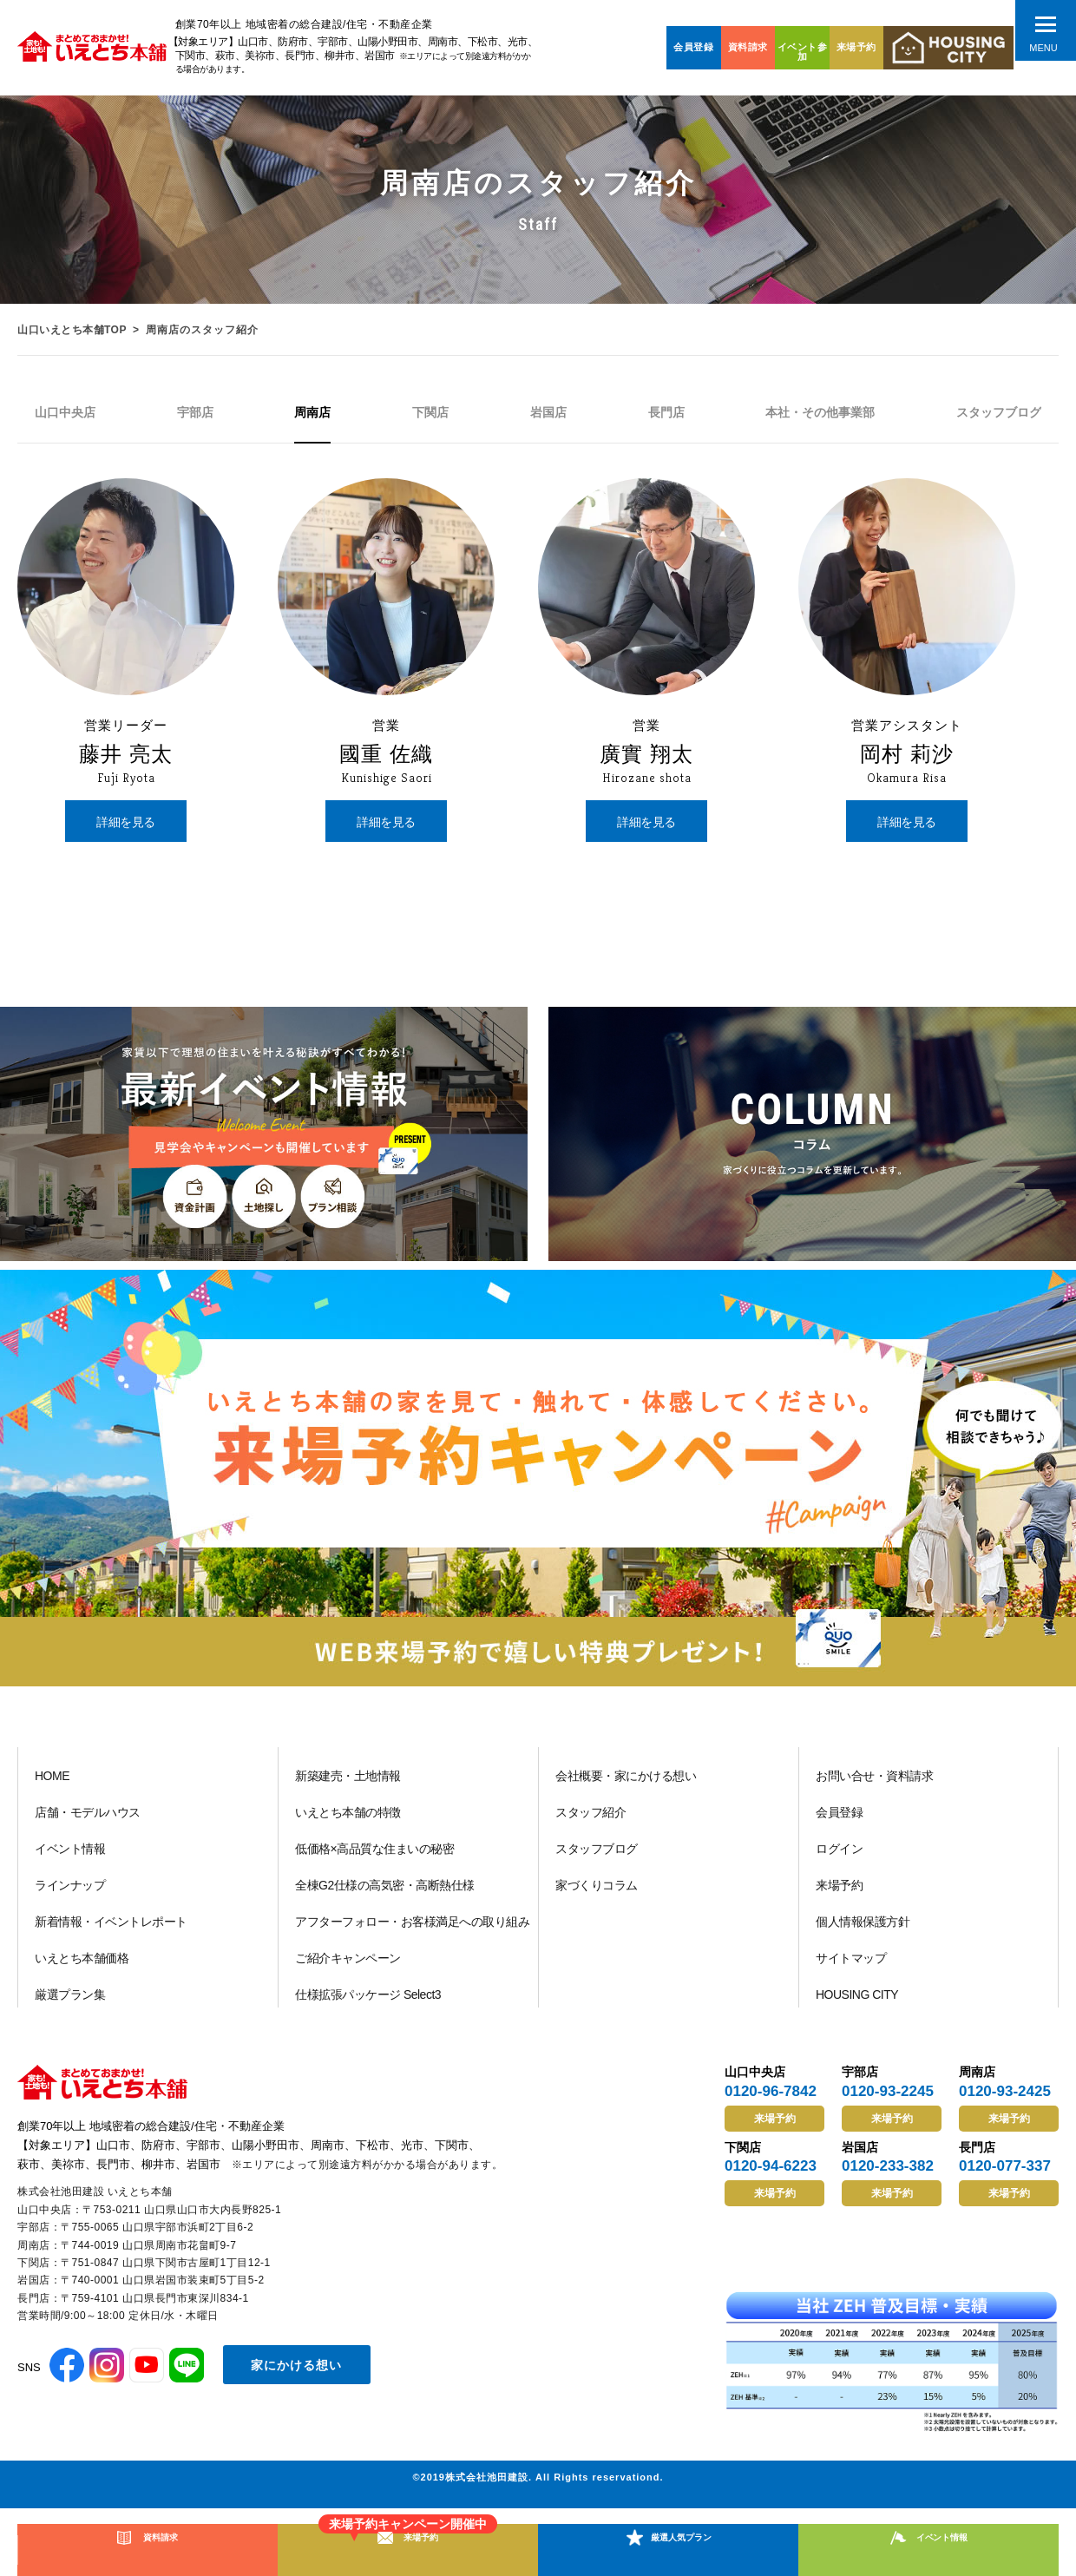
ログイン (839, 1856)
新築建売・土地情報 (348, 1784)
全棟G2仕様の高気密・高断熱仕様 (385, 1893)
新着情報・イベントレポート (111, 1929)
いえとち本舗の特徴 (348, 1820)
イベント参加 (802, 52)
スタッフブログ (596, 1856)
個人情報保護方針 (862, 1929)
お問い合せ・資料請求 (874, 1784)
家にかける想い (296, 2371)
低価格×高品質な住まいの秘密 (374, 1856)
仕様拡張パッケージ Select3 (368, 2002)
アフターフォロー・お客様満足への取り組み (412, 1929)
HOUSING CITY (857, 2002)
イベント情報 (70, 1856)
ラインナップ (70, 1893)
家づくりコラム (596, 1893)
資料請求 (748, 47)
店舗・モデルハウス (88, 1820)
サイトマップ (851, 1966)
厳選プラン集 (70, 2002)
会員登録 (693, 47)
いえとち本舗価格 (81, 1966)
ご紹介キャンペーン (348, 1966)
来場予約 (856, 47)
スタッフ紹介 (590, 1820)
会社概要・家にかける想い (625, 1784)
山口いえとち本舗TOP (74, 330)
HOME (52, 1784)
